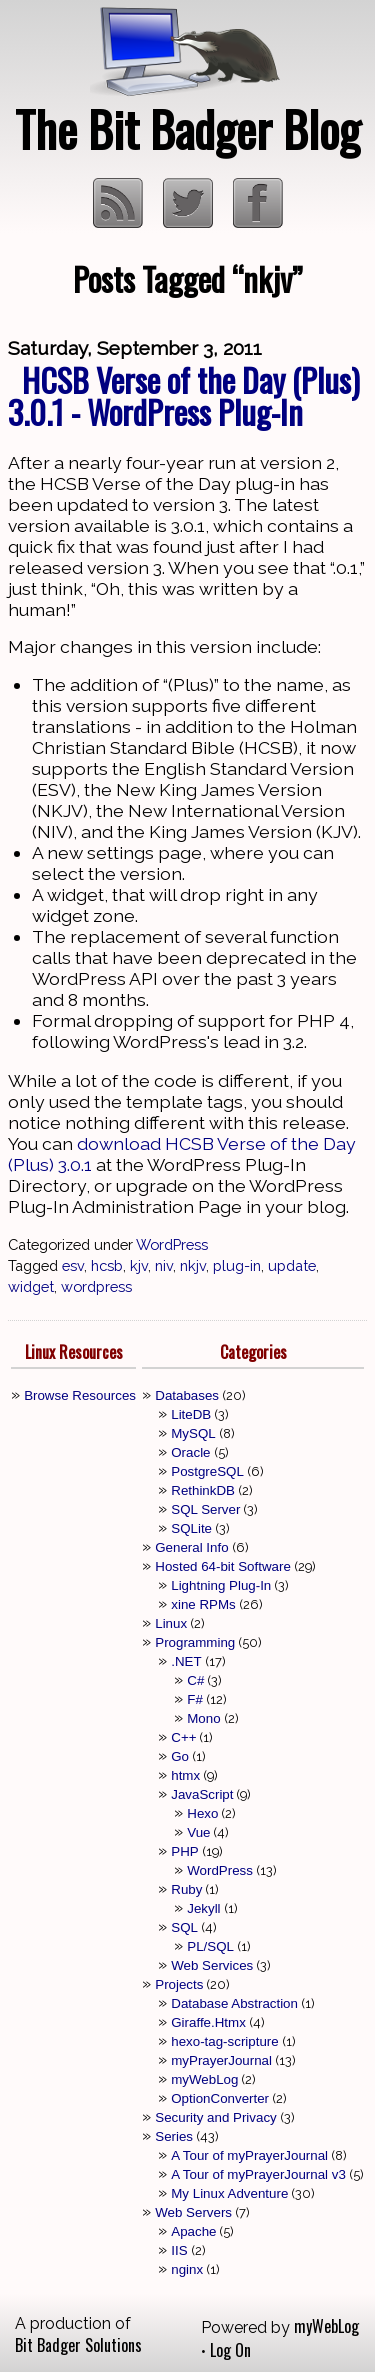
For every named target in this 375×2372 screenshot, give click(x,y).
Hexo (202, 1813)
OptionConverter (220, 2098)
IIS (179, 2250)
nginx (187, 2269)
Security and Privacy (215, 2117)
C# (195, 1680)
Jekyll (203, 1908)
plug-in (237, 1265)
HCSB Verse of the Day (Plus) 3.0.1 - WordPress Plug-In (184, 395)
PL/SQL (210, 1946)
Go (180, 1756)
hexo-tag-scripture (224, 2041)
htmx (185, 1775)
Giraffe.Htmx (208, 2022)
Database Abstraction (234, 2003)
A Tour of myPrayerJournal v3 (258, 2174)
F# (195, 1699)
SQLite (191, 1528)
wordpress (96, 1286)
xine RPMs (203, 1604)
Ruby (186, 1889)
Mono (203, 1718)
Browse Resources (80, 1395)
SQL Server (205, 1509)
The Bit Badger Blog (187, 128)
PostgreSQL (207, 1471)
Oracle (190, 1452)
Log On (230, 2350)
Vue (198, 1832)
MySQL (193, 1433)
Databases (187, 1395)
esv (73, 1265)
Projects (179, 1984)
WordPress (172, 1244)
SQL (184, 1927)
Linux (171, 1623)
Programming (195, 1642)
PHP (184, 1851)
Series (174, 2136)
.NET (186, 1661)
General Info (191, 1547)
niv (164, 1265)
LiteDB (191, 1414)
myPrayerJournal (221, 2060)
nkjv (193, 1265)
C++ (183, 1737)
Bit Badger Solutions (78, 2345)
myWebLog (204, 2079)
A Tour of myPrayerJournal (249, 2155)
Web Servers (193, 2212)
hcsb (107, 1265)
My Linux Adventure (229, 2193)
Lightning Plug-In (221, 1585)
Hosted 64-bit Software (223, 1566)
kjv (139, 1265)
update (292, 1265)
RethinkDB (203, 1490)
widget (31, 1286)
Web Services (212, 1965)
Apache (193, 2231)
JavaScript (202, 1794)
